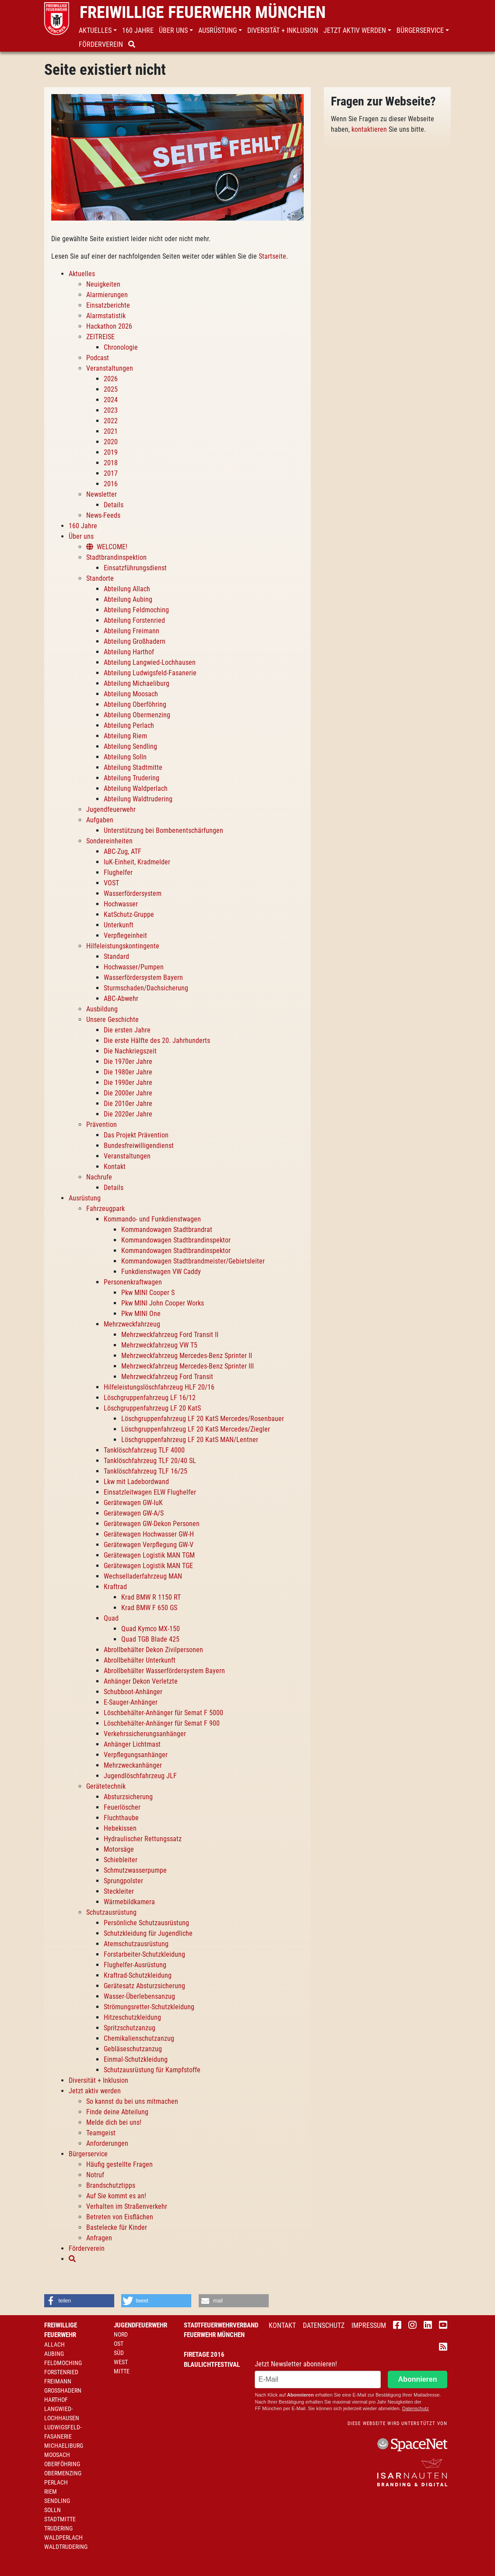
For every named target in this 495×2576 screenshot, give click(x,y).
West (121, 2361)
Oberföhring (62, 2463)
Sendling (57, 2500)
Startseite (272, 256)
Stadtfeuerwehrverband (221, 2325)
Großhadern (62, 2390)
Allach (54, 2344)
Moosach (57, 2454)
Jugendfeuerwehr (140, 2325)
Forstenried (61, 2372)
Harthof (56, 2399)
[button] (98, 31)
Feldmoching (63, 2362)
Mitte (122, 2371)
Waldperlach (63, 2537)
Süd (119, 2352)
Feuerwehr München (214, 2335)
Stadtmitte (60, 2519)
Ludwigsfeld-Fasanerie (62, 2432)
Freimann (57, 2381)
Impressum (368, 2325)
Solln (52, 2509)
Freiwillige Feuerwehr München (203, 12)
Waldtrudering (66, 2546)
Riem (50, 2491)
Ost (118, 2343)
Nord (121, 2334)
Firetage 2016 (204, 2354)
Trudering (58, 2528)
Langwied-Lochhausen (61, 2413)
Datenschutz (323, 2325)
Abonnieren (417, 2379)
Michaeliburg (63, 2445)
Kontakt (282, 2325)
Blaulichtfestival (212, 2365)
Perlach (56, 2482)
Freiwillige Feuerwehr (60, 2330)
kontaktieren (369, 129)
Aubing (54, 2353)
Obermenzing (62, 2473)
